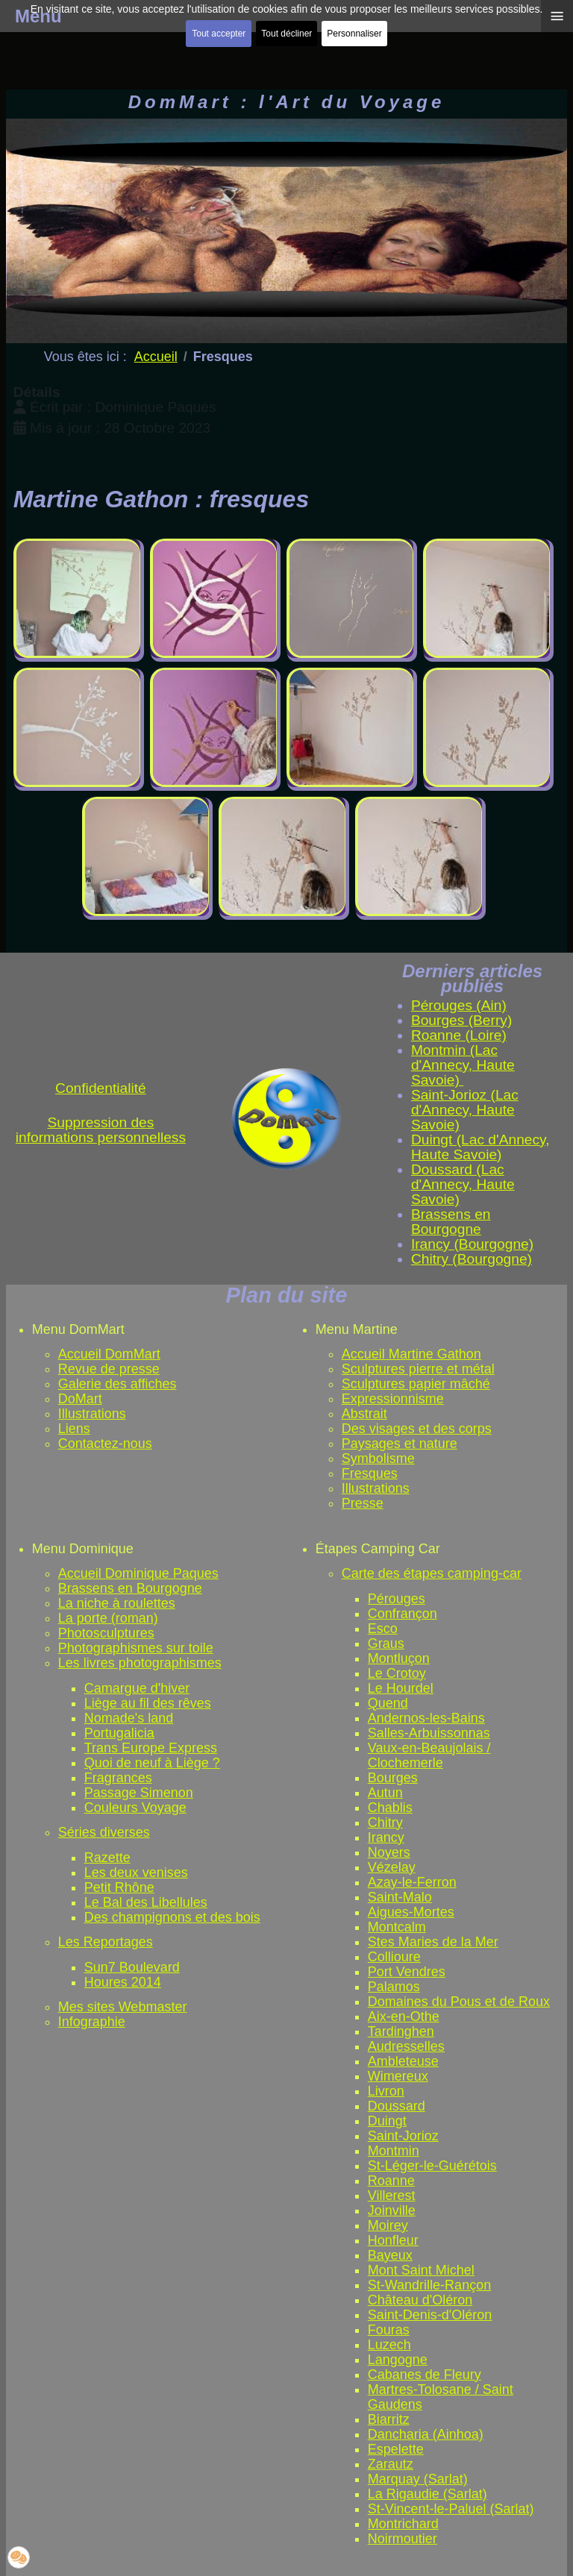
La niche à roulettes (116, 1603)
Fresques (370, 1473)
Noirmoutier (402, 2538)
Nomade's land (129, 1718)
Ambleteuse (403, 2061)
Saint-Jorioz (403, 2135)
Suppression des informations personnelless (101, 1130)
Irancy (386, 1837)
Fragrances (118, 1777)
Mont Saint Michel (421, 2270)
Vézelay (392, 1867)
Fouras (389, 2329)
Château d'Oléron (420, 2300)
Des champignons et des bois (172, 1917)
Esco (383, 1628)
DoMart (80, 1398)
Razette (107, 1857)
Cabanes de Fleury (424, 2374)
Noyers (389, 1852)
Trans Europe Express (150, 1747)
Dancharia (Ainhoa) (425, 2434)
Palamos (394, 1986)
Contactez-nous (105, 1443)
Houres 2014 (122, 1982)
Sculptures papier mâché (416, 1383)
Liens (74, 1428)
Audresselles (406, 2046)
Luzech (389, 2344)
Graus (386, 1643)
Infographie (91, 2021)
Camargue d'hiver (137, 1688)
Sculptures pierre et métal (418, 1368)
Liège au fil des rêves (147, 1703)
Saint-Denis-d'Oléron (430, 2314)
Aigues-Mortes (411, 1912)
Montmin (393, 2150)
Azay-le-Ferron (412, 1882)
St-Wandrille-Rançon (429, 2285)
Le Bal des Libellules (145, 1902)
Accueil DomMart (109, 1354)
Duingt (387, 2120)
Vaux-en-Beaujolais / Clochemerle (429, 1755)
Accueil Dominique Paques (138, 1573)
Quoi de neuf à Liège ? (152, 1762)
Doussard (396, 2106)
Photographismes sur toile (135, 1647)
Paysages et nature (399, 1443)
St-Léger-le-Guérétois (432, 2165)
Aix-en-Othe (403, 2016)
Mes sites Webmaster (122, 2006)
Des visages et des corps (417, 1428)
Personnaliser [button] (354, 33)
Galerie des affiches (117, 1383)
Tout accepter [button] (218, 33)
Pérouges (396, 1598)
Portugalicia (119, 1733)
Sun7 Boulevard (132, 1967)
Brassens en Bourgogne (130, 1588)
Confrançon (402, 1613)
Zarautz (390, 2464)
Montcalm (397, 1927)
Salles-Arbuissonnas (429, 1733)
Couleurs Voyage (135, 1807)
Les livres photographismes (140, 1662)
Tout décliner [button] (286, 33)
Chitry (385, 1822)
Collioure (394, 1956)
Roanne (391, 2180)
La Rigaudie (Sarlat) (427, 2493)
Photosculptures (106, 1633)
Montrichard (403, 2523)
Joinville (392, 2210)
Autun (385, 1792)
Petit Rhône (119, 1887)
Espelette (396, 2449)
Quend (388, 1703)
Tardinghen (401, 2031)
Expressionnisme (393, 1398)
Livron (386, 2091)
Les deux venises (136, 1872)
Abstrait (364, 1413)
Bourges (393, 1777)
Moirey (388, 2225)
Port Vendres (406, 1971)
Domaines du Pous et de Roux (459, 2001)
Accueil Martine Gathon (411, 1354)
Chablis (390, 1807)
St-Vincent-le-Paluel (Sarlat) (451, 2508)
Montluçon (399, 1658)
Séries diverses (104, 1832)
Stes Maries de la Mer (433, 1941)
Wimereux (398, 2076)
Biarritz (389, 2419)
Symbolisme (378, 1458)
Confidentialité (100, 1088)
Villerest (392, 2195)
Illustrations (92, 1413)
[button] (18, 2557)
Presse (362, 1503)
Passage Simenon (138, 1792)
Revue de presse (109, 1368)
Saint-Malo (400, 1897)
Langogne (398, 2359)
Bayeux (390, 2255)
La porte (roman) (108, 1618)
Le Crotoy (397, 1673)
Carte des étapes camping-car (432, 1573)
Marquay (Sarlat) (418, 2479)
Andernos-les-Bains (426, 1718)
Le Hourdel (400, 1688)
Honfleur (393, 2240)
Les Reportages (105, 1941)
